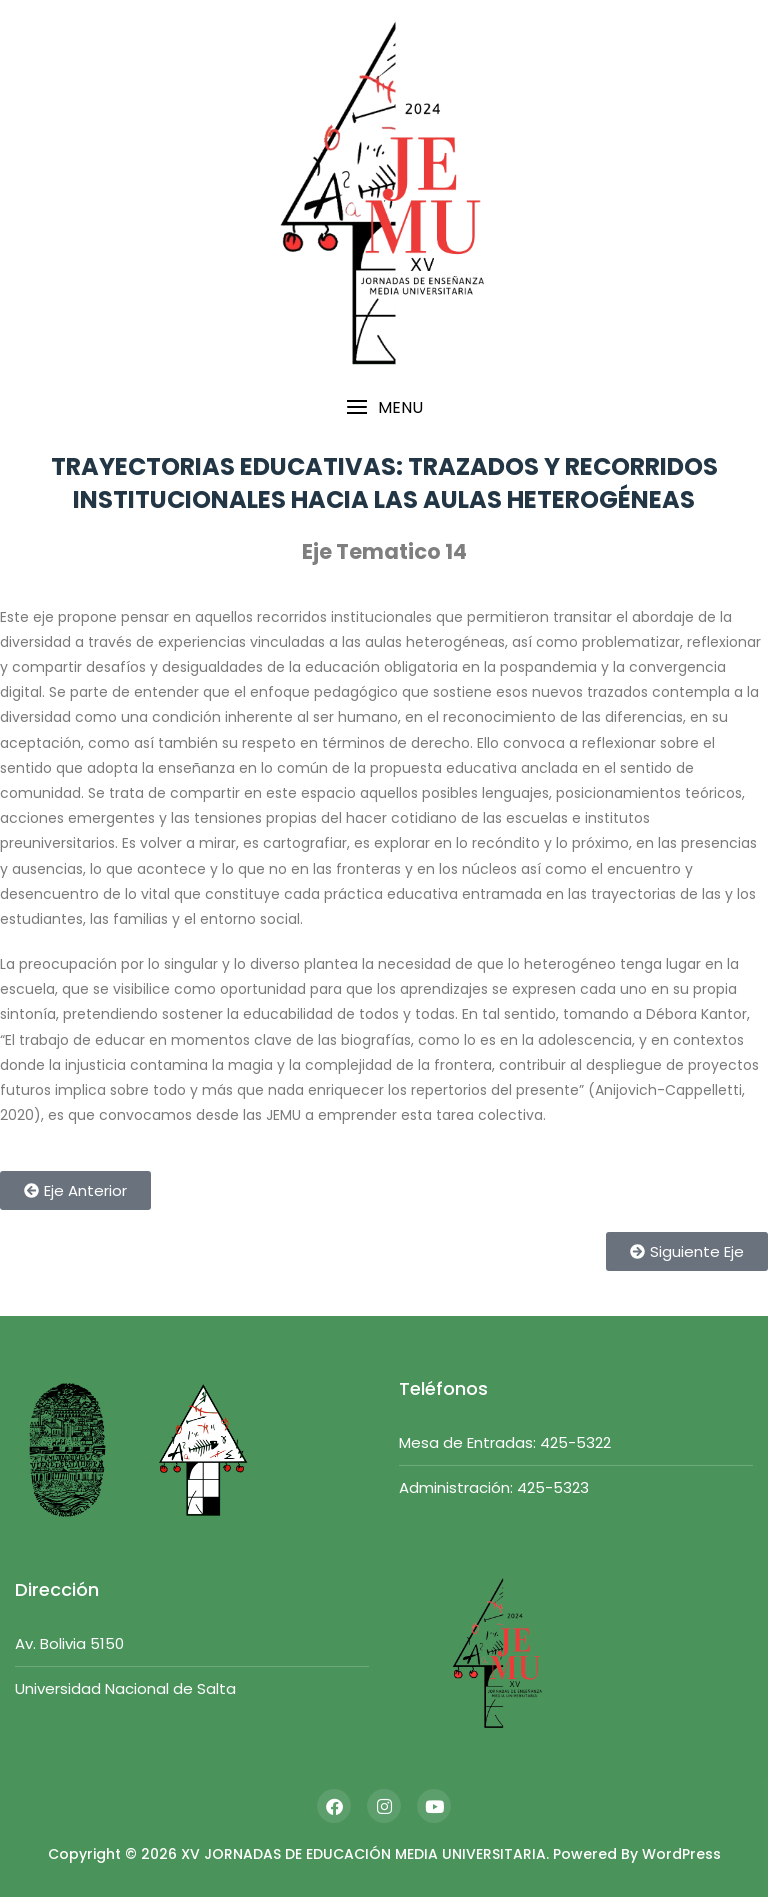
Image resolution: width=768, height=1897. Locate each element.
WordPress (681, 1854)
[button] (384, 407)
